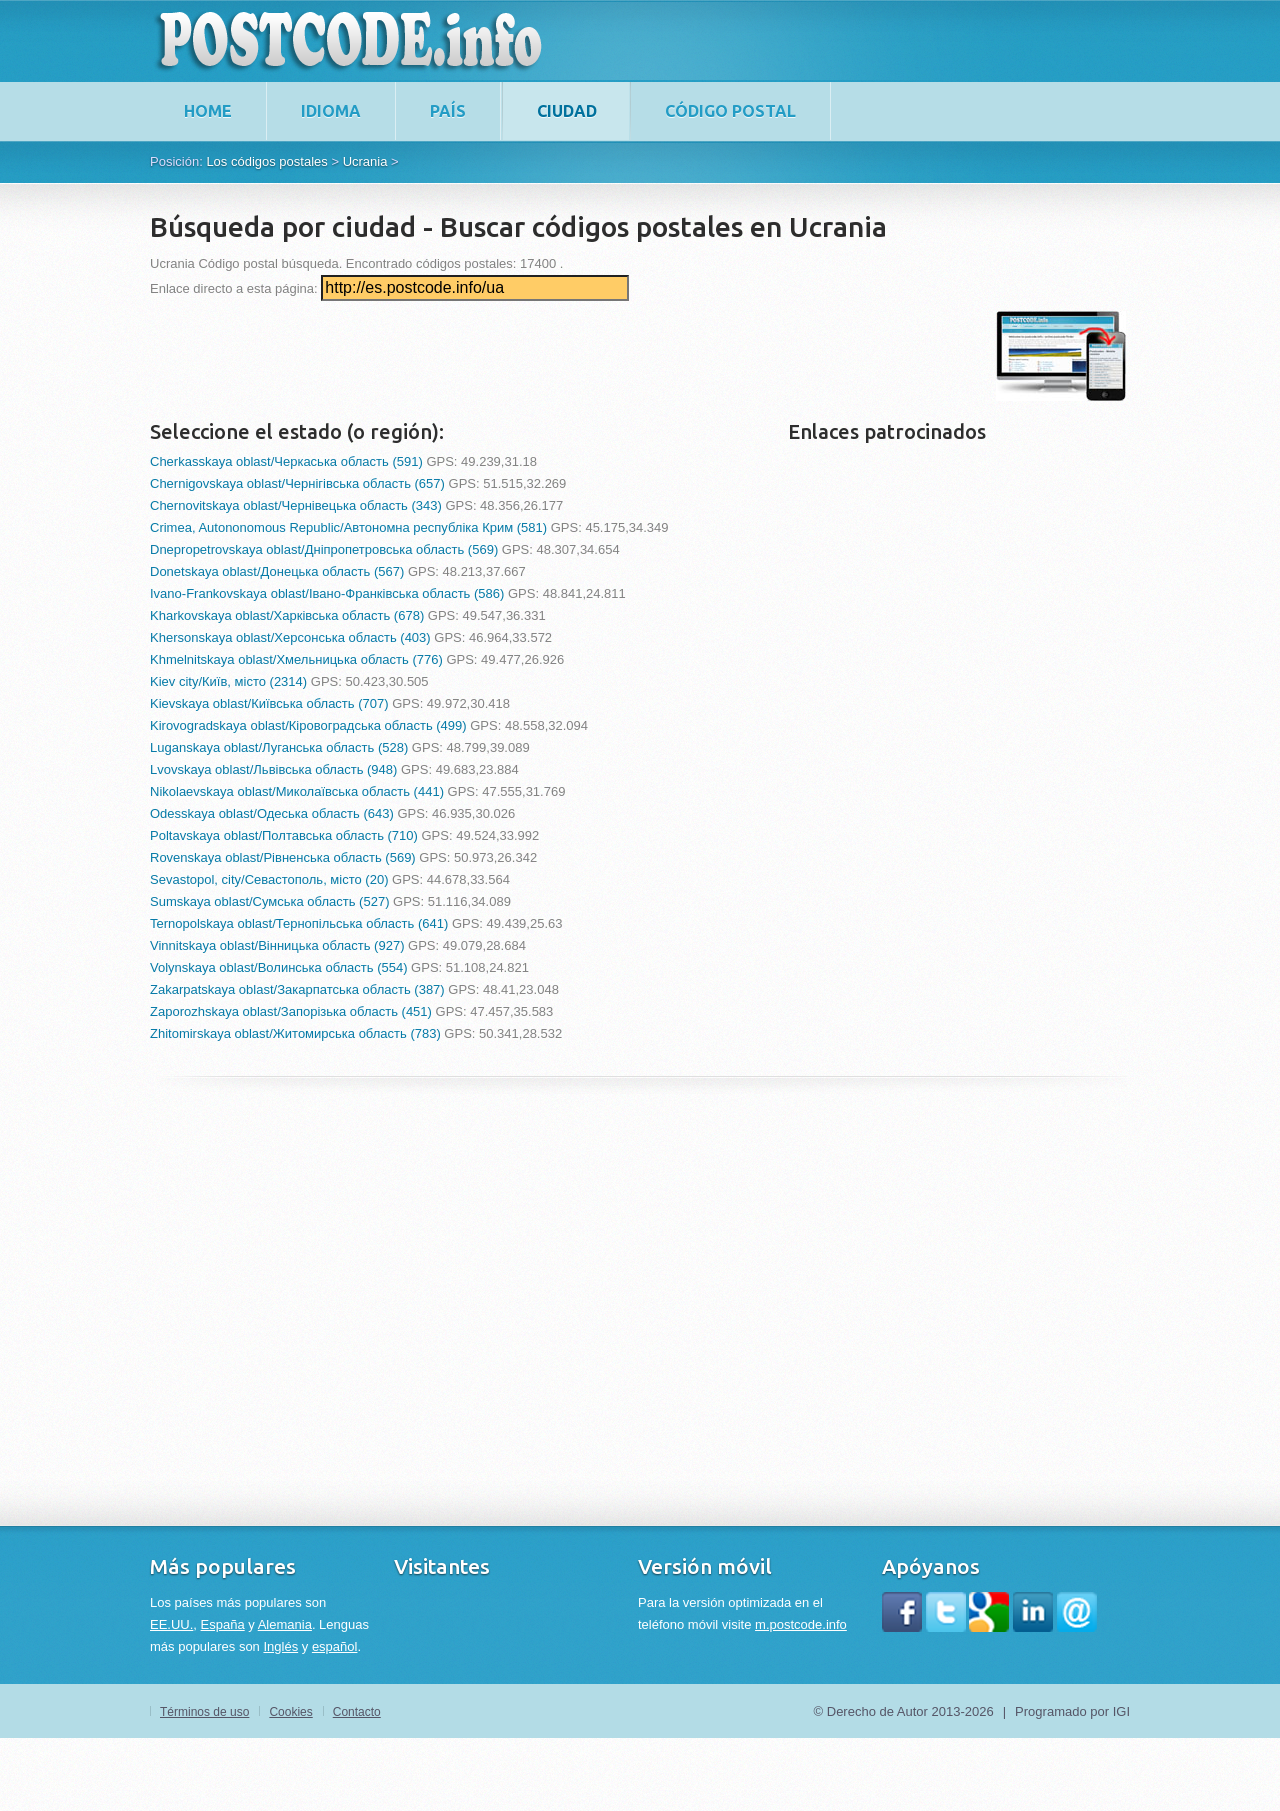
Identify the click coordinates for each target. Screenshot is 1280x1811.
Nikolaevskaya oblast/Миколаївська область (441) (297, 791)
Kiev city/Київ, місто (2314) (228, 681)
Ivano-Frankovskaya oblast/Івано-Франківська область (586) (327, 593)
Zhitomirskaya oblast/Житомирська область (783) (295, 1033)
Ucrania (365, 161)
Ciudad (567, 111)
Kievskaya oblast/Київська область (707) (269, 703)
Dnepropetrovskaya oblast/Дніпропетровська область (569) (324, 549)
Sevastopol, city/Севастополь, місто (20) (269, 879)
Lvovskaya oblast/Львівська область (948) (273, 769)
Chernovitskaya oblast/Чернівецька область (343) (296, 505)
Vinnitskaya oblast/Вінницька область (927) (277, 945)
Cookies (290, 1712)
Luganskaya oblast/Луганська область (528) (279, 747)
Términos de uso (204, 1712)
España (223, 1624)
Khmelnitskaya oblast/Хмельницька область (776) (296, 659)
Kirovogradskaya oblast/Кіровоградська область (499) (308, 725)
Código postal (730, 111)
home (208, 111)
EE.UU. (171, 1624)
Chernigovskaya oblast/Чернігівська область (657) (297, 483)
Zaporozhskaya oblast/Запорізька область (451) (291, 1011)
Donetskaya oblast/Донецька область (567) (277, 571)
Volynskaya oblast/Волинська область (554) (279, 967)
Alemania (285, 1624)
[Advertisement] (514, 356)
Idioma (331, 111)
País (448, 111)
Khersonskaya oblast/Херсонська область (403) (290, 637)
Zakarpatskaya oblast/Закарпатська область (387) (297, 989)
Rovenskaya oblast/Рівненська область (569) (283, 857)
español (335, 1646)
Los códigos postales (266, 161)
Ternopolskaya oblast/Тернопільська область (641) (299, 923)
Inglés (280, 1646)
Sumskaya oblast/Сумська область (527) (269, 901)
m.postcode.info (801, 1624)
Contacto (357, 1712)
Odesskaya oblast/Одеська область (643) (272, 813)
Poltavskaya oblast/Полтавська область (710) (284, 835)
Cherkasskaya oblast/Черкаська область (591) (286, 461)
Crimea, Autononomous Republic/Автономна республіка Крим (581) (348, 527)
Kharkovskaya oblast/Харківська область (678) (287, 615)
